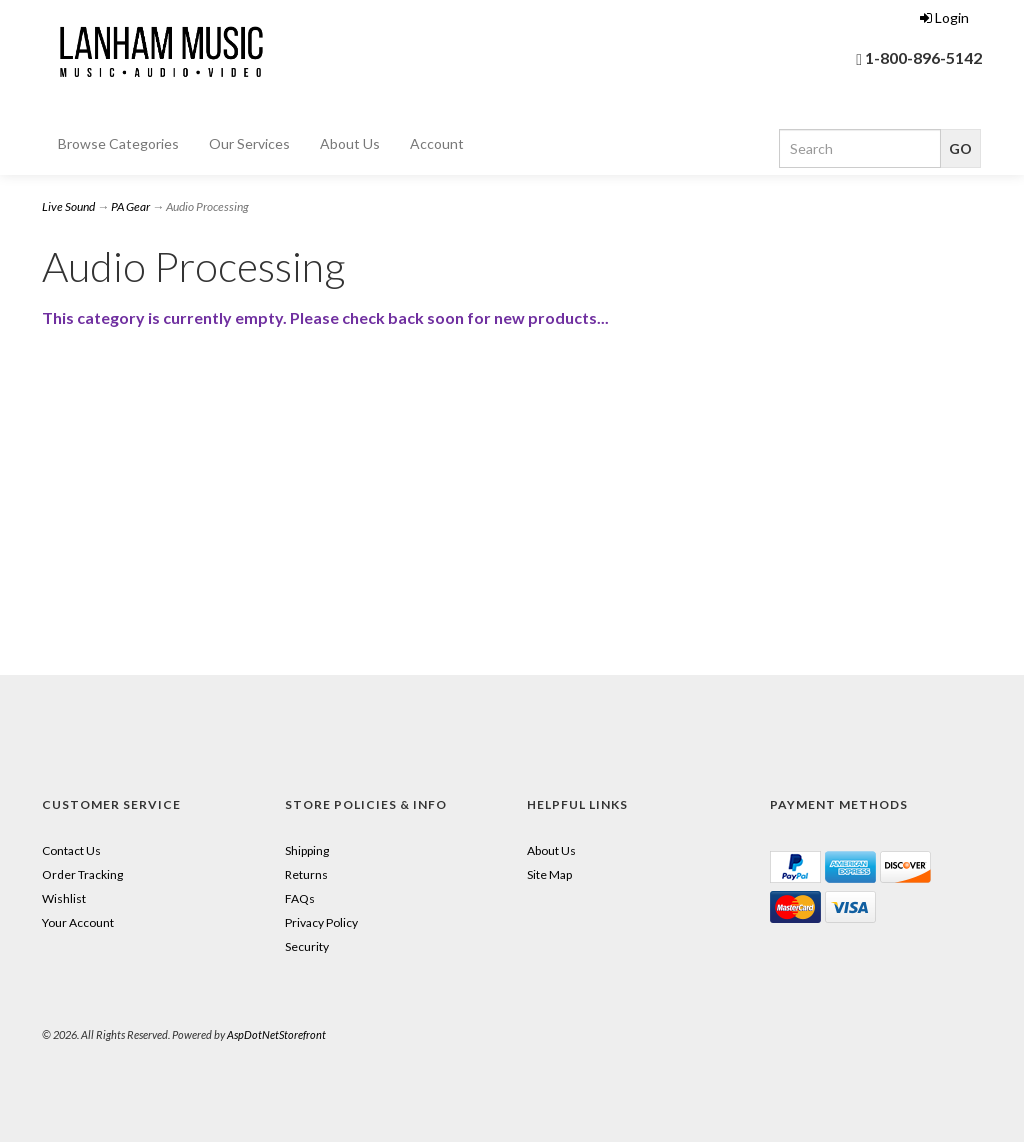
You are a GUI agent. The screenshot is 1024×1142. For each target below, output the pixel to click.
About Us (350, 143)
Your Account (78, 922)
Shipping (307, 850)
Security (307, 946)
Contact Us (71, 850)
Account (437, 143)
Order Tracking (82, 874)
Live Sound (68, 206)
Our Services (249, 143)
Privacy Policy (321, 922)
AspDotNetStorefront (276, 1034)
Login (944, 17)
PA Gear (130, 206)
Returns (306, 874)
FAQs (300, 898)
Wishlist (64, 898)
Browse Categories (118, 143)
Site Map (549, 874)
